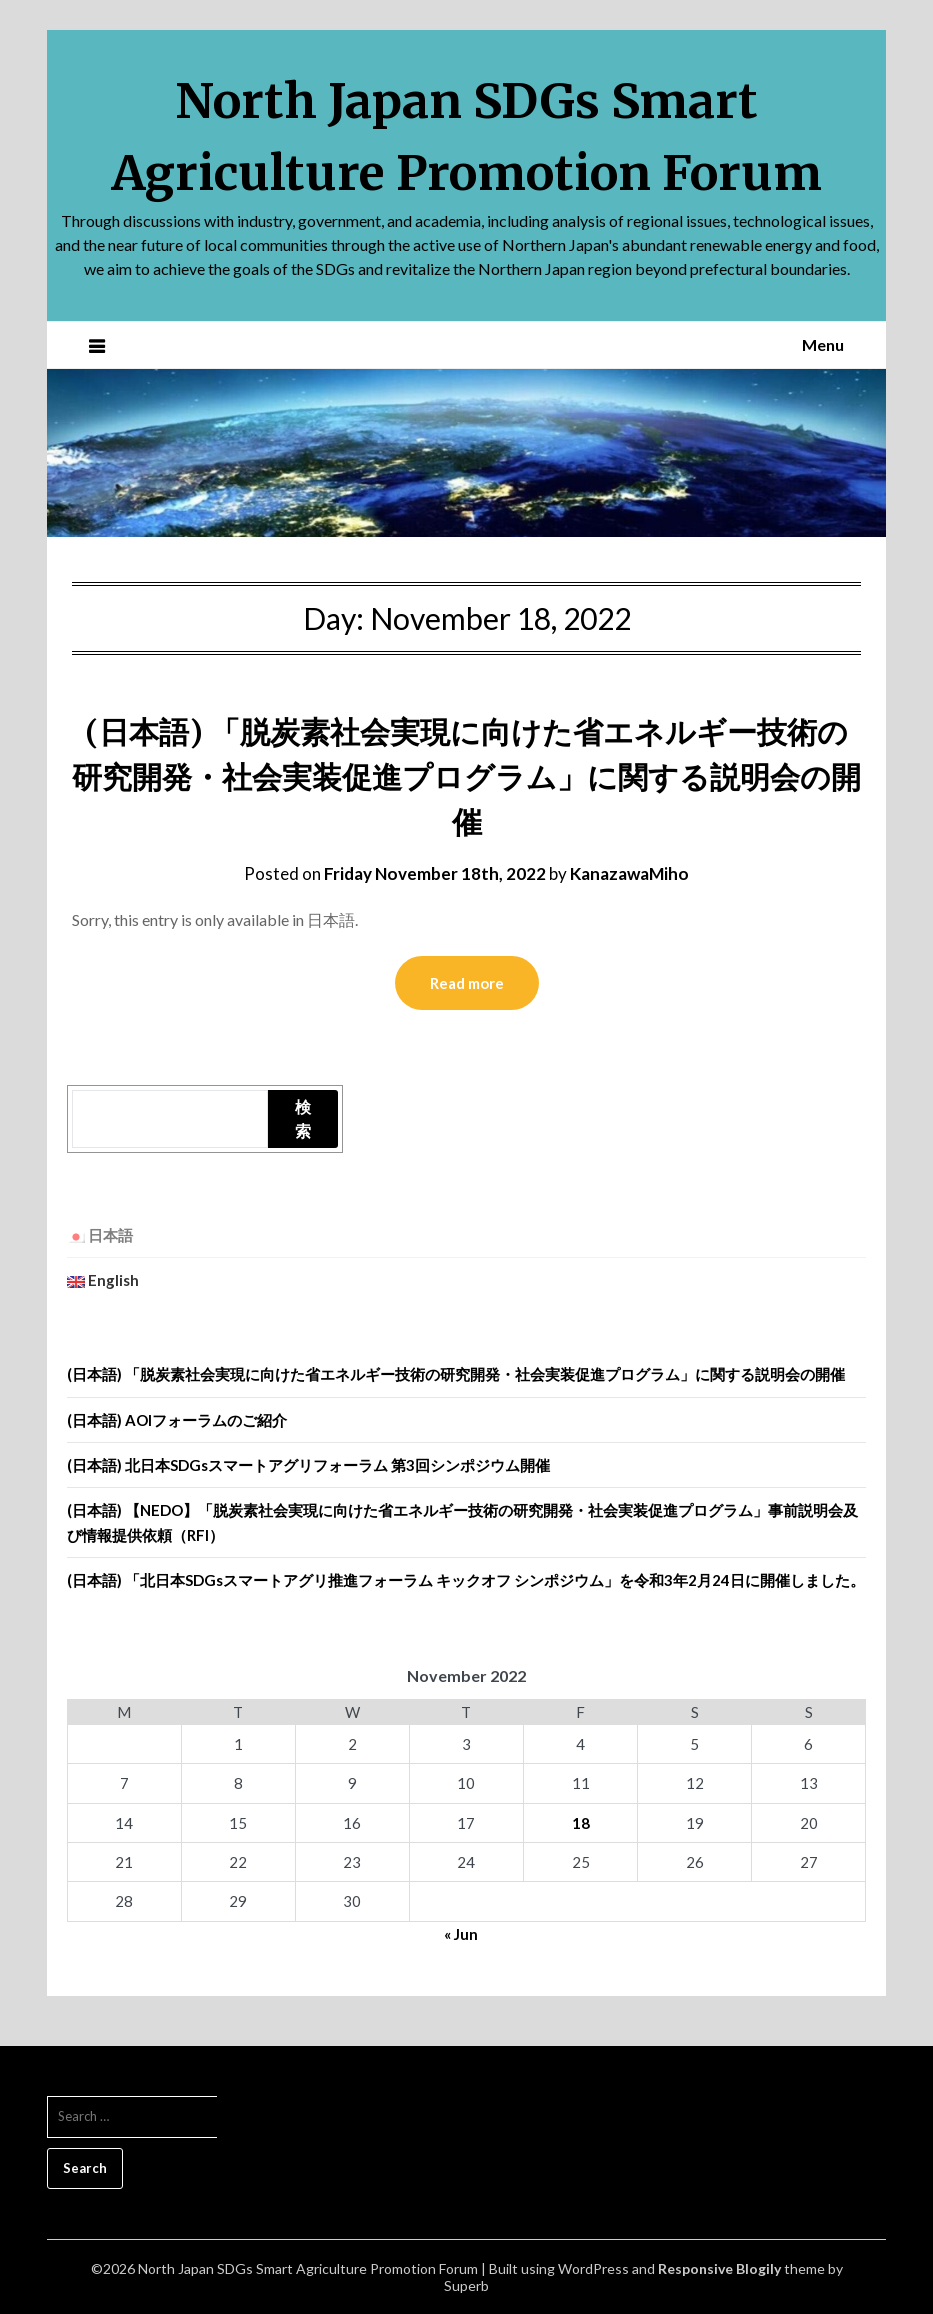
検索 (303, 1118)
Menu (823, 344)
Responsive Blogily (719, 2268)
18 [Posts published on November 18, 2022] (581, 1823)
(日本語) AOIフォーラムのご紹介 (177, 1420)
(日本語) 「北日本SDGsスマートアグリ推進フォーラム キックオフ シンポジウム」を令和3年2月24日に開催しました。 (466, 1580)
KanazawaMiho (629, 873)
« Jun (461, 1934)
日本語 (100, 1235)
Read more (467, 983)
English (103, 1280)
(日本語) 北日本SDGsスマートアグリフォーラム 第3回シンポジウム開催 (308, 1465)
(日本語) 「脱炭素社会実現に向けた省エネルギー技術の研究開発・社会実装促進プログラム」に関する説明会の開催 (466, 777)
